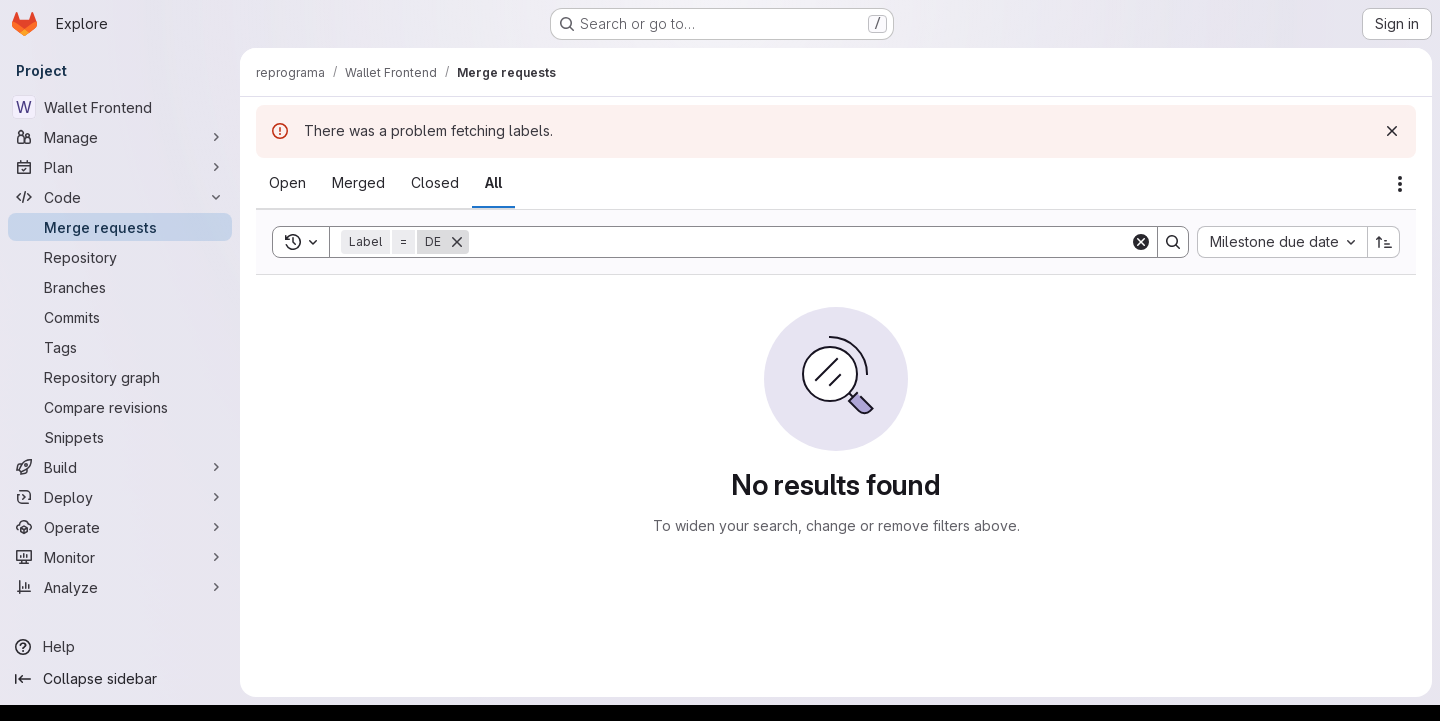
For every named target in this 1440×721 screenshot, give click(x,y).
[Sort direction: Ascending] (1384, 242)
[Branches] (120, 287)
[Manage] (120, 137)
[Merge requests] (120, 227)
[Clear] (1141, 242)
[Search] (799, 242)
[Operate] (120, 527)
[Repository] (120, 257)
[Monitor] (120, 557)
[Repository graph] (120, 377)
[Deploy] (120, 497)
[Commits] (120, 317)
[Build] (120, 467)
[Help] (120, 647)
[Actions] (1400, 184)
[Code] (120, 197)
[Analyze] (120, 587)
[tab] (287, 183)
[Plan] (120, 167)
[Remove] (457, 242)
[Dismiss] (1392, 131)
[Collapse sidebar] (120, 679)
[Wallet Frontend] (120, 107)
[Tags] (120, 347)
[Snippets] (120, 437)
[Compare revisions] (120, 407)
